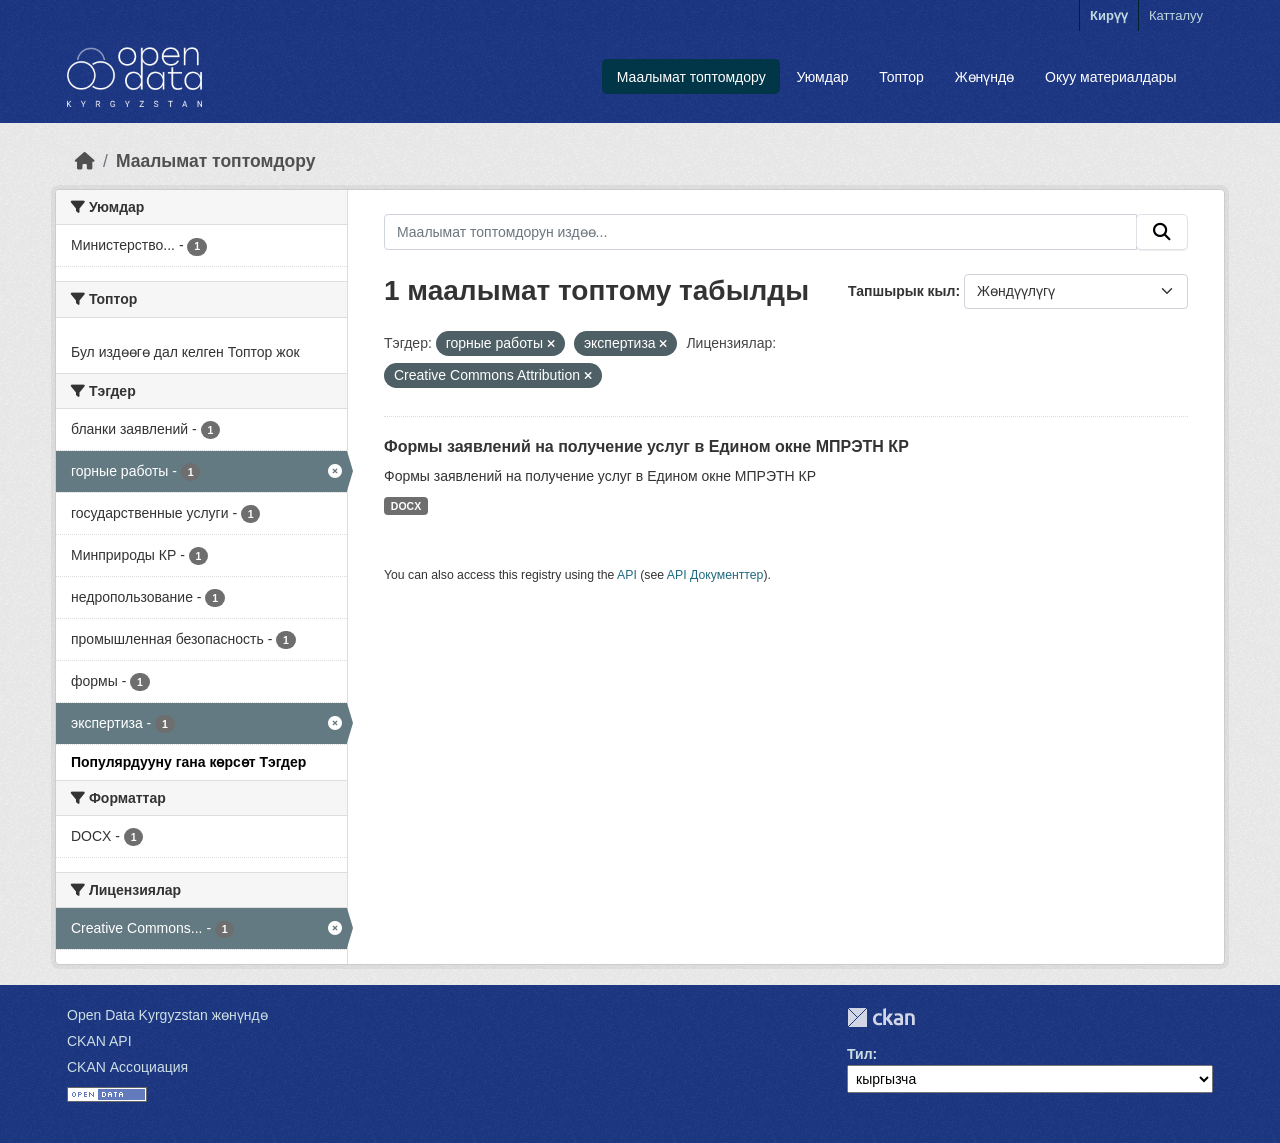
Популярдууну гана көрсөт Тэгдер (188, 762)
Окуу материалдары (1111, 77)
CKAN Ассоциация (127, 1067)
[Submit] (1162, 232)
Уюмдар (822, 77)
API (627, 575)
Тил (860, 1054)
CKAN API (99, 1041)
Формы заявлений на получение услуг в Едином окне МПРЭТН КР (646, 446)
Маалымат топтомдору (691, 77)
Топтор (901, 77)
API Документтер (715, 575)
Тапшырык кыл (901, 291)
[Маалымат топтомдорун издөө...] (760, 232)
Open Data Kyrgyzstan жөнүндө (167, 1015)
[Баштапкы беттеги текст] (85, 161)
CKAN (881, 1017)
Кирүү (1109, 15)
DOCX (406, 506)
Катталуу (1176, 15)
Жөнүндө (985, 77)
